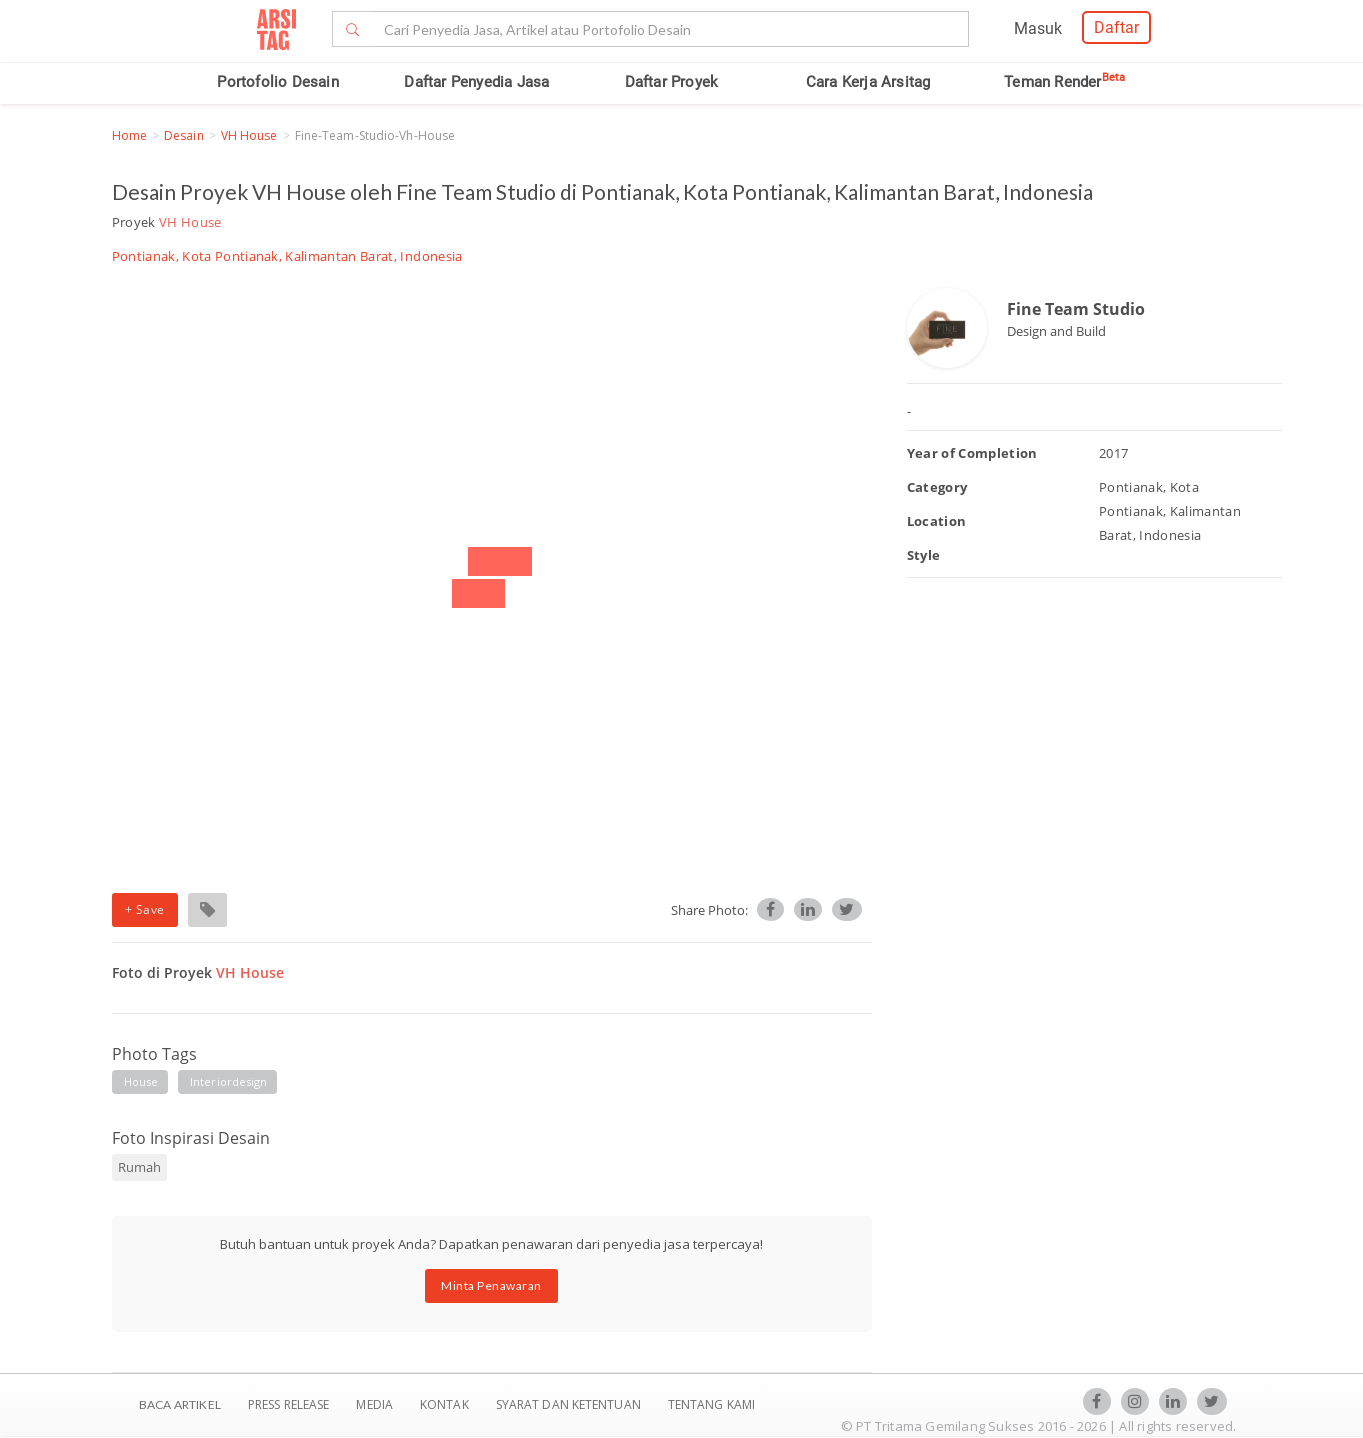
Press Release (289, 1404)
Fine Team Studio (1076, 309)
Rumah (139, 1167)
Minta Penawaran (491, 1285)
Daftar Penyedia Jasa (476, 82)
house (141, 1081)
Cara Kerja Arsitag (868, 82)
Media (376, 1404)
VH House (249, 135)
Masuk (1038, 28)
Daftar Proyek (672, 82)
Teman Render (1064, 82)
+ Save (145, 909)
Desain (184, 135)
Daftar (1116, 27)
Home (129, 135)
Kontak (446, 1404)
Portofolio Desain (277, 82)
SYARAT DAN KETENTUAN (570, 1404)
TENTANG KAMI (711, 1404)
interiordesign (228, 1081)
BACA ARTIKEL (180, 1404)
